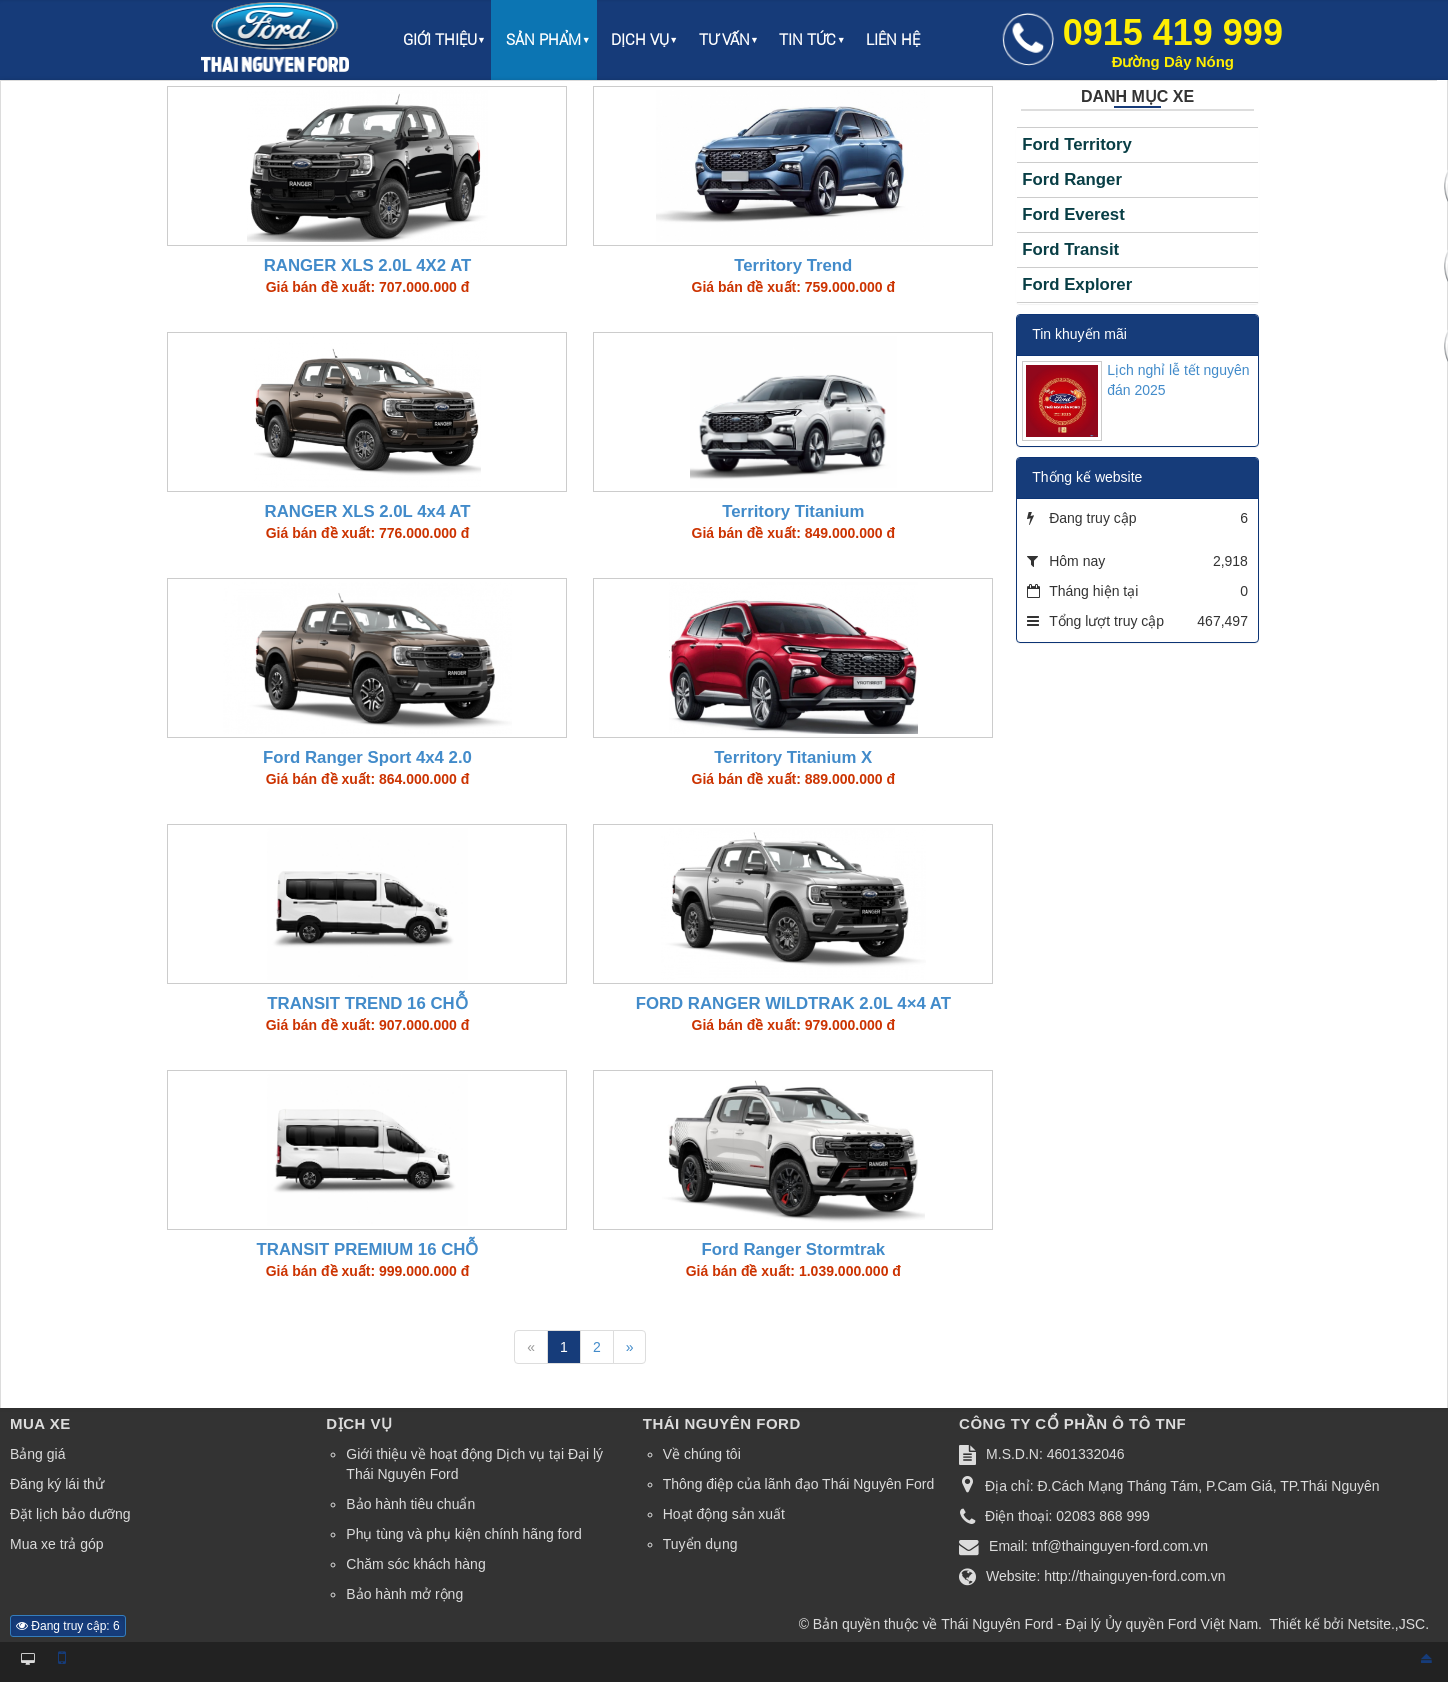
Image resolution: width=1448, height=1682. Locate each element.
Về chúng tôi (702, 1454)
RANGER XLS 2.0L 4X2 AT (368, 265)
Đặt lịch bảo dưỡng (70, 1514)
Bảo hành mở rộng (404, 1594)
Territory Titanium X (793, 757)
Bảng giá (37, 1454)
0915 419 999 (1173, 41)
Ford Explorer (1077, 284)
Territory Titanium (793, 511)
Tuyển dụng (700, 1544)
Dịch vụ (640, 40)
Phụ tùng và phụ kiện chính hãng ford (463, 1534)
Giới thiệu (440, 40)
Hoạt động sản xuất (724, 1514)
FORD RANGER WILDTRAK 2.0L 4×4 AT (793, 1003)
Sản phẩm (543, 40)
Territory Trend (793, 265)
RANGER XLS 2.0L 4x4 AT (368, 511)
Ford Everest (1073, 214)
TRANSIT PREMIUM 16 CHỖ (368, 1249)
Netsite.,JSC (1386, 1624)
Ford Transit (1070, 249)
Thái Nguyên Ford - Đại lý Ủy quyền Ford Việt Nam (1099, 1624)
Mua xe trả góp (57, 1544)
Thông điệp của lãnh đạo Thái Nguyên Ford (798, 1484)
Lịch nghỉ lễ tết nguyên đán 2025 (1178, 380)
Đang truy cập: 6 (68, 1626)
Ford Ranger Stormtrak (793, 1249)
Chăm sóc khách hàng (415, 1564)
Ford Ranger (1072, 179)
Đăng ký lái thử (57, 1484)
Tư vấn (724, 40)
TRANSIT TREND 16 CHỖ (367, 1003)
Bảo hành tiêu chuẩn (410, 1504)
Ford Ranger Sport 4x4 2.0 (367, 757)
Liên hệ (893, 40)
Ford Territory (1077, 144)
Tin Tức (807, 40)
